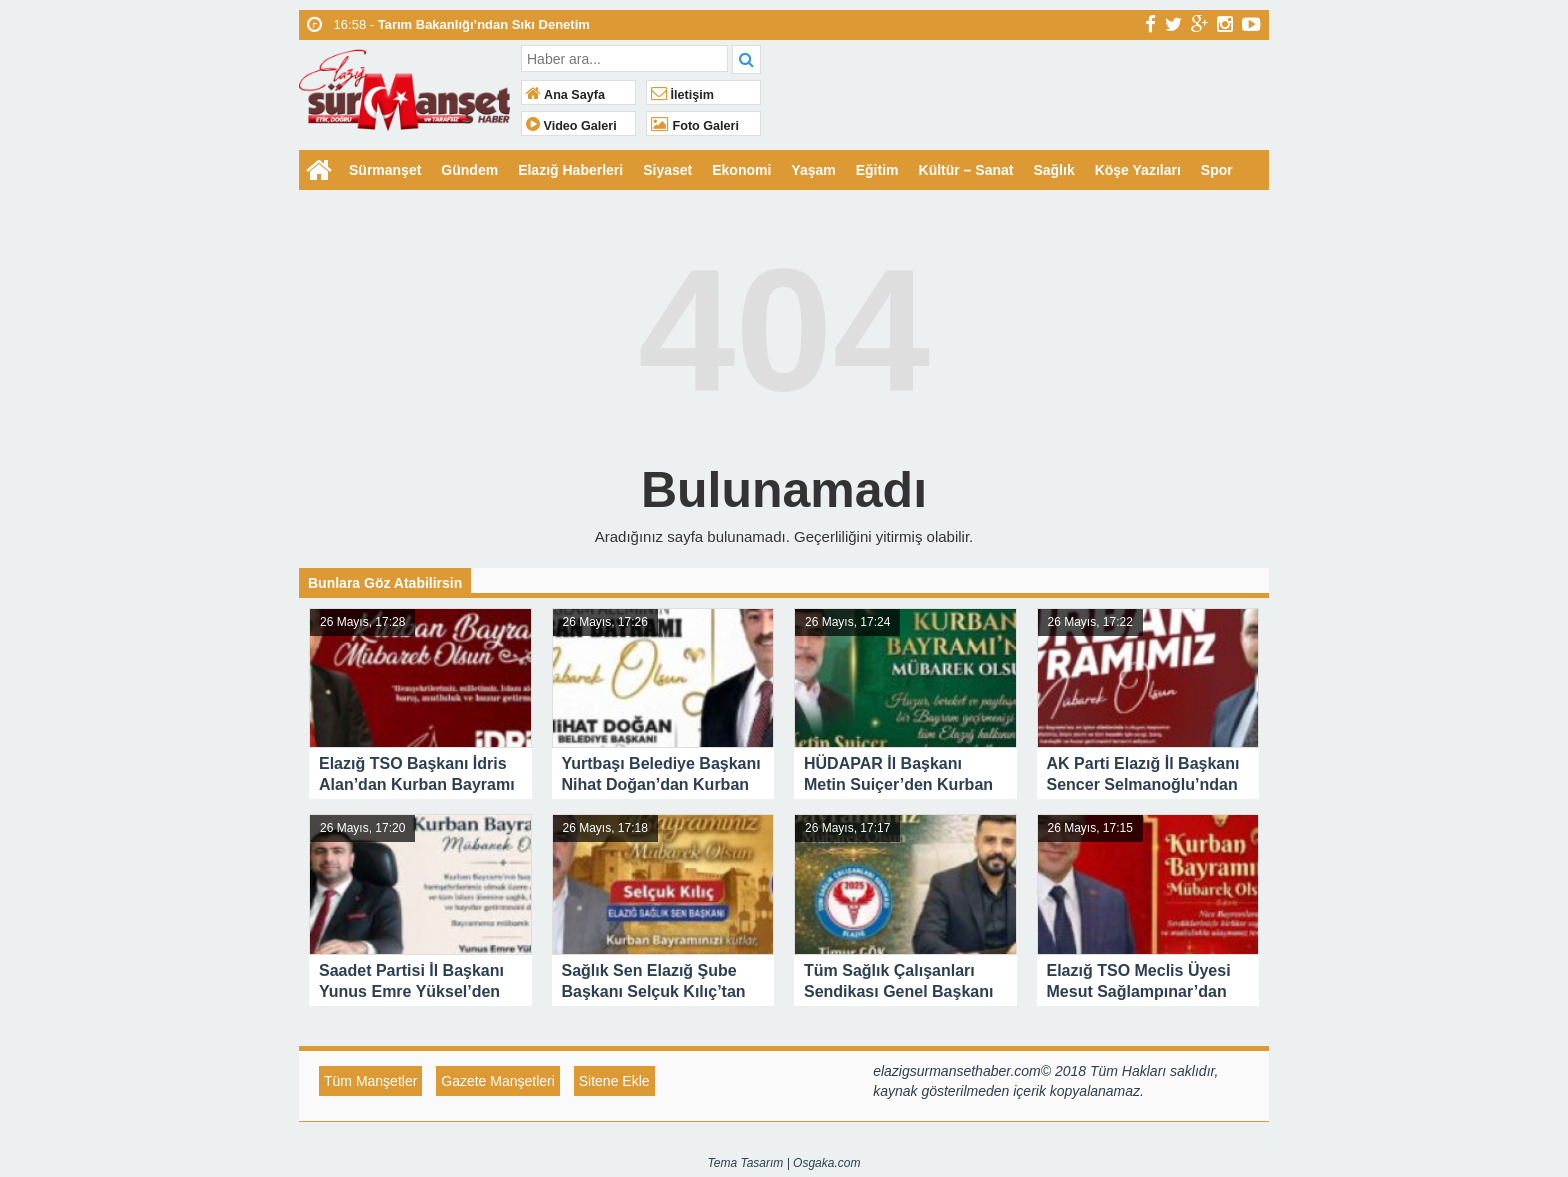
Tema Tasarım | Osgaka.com (784, 1163)
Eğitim (877, 170)
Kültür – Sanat (966, 170)
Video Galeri (571, 126)
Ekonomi (741, 170)
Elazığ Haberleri (570, 170)
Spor (1217, 170)
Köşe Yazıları (1138, 170)
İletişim (682, 95)
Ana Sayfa (565, 95)
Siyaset (667, 170)
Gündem (469, 170)
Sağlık (1053, 170)
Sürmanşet (385, 170)
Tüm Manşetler (370, 1081)
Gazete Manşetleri (498, 1081)
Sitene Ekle (614, 1081)
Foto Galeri (695, 126)
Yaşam (813, 170)
